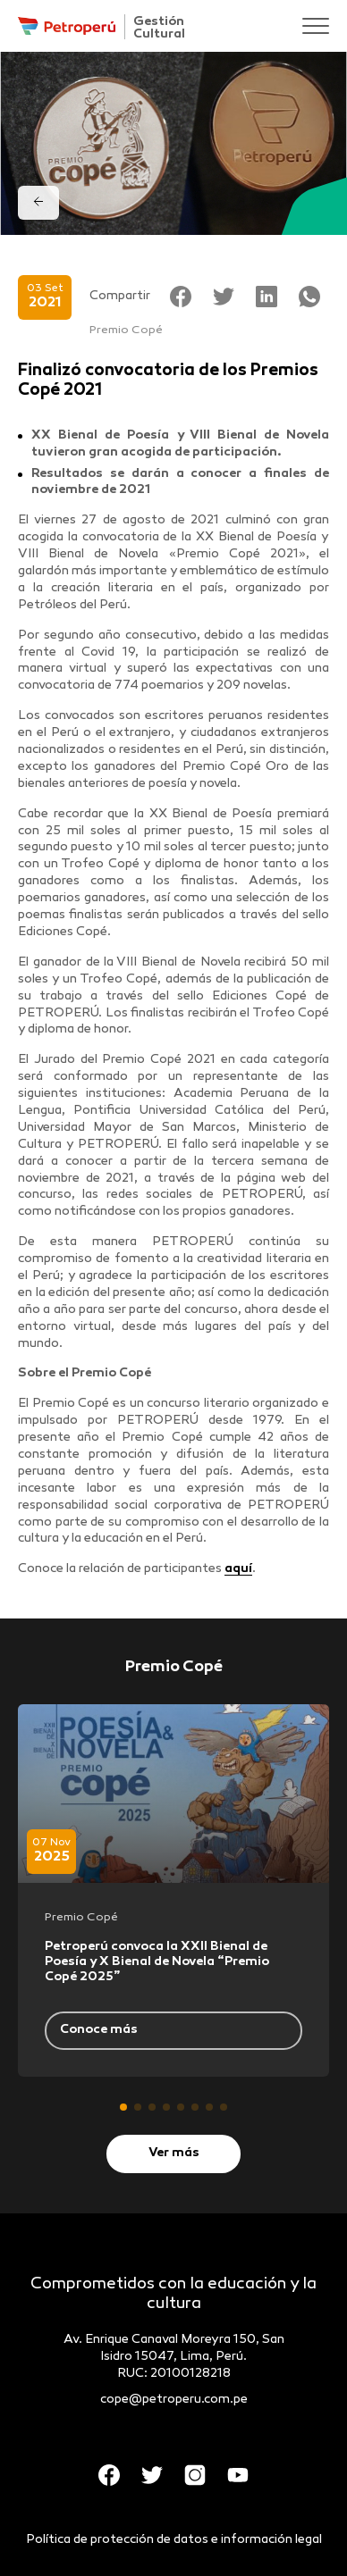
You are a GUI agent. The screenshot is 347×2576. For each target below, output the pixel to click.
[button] (123, 2107)
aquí (238, 1569)
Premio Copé (126, 330)
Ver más (173, 2153)
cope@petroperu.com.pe (174, 2399)
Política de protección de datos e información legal (174, 2539)
